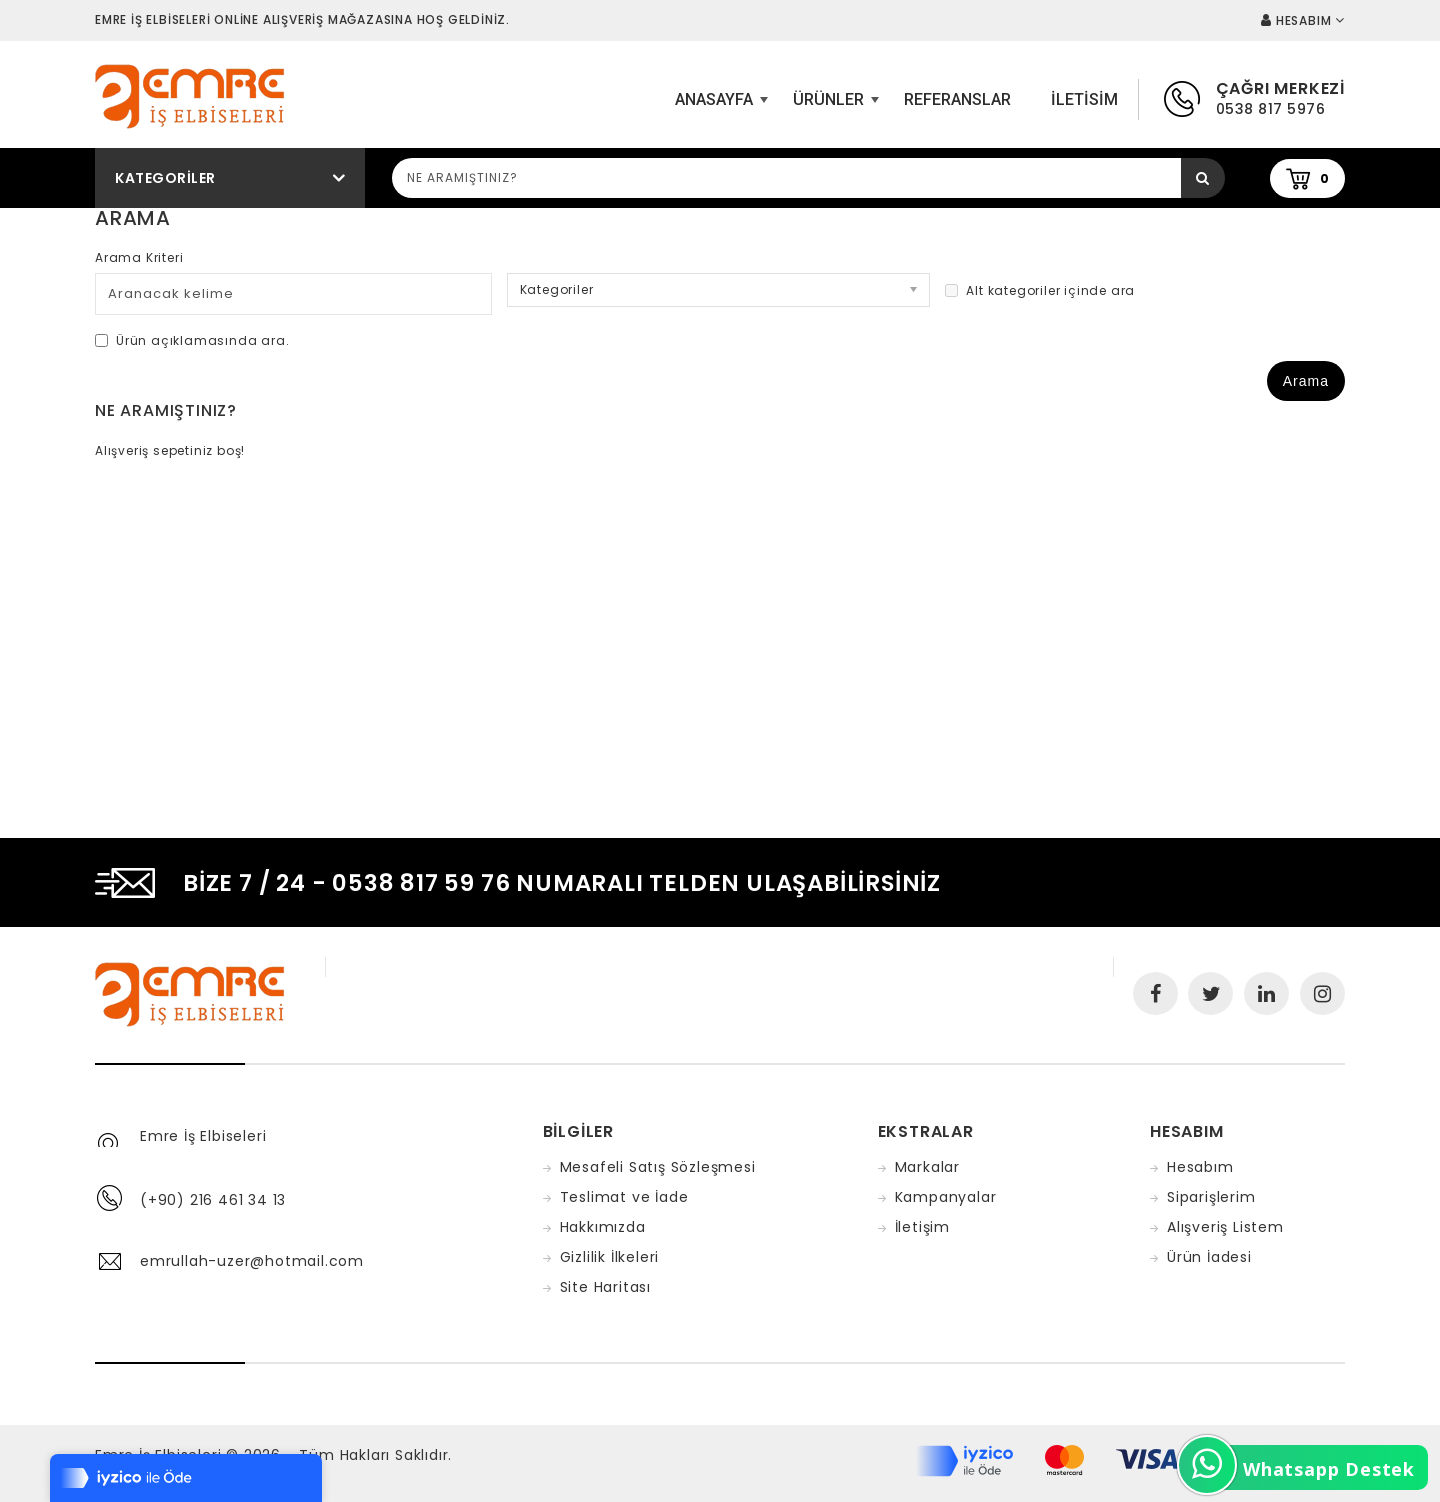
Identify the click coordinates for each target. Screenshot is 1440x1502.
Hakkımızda (603, 1227)
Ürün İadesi (1209, 1257)
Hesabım (1200, 1167)
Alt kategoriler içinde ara (1040, 290)
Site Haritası (605, 1287)
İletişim (922, 1227)
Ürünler (833, 107)
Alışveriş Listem (1225, 1227)
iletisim (1084, 99)
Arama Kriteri (139, 257)
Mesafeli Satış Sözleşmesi (658, 1167)
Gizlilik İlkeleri (610, 1257)
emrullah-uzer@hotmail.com (252, 1261)
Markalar (927, 1167)
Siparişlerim (1211, 1197)
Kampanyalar (946, 1197)
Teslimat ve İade (624, 1197)
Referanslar (957, 99)
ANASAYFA (719, 107)
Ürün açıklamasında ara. (192, 340)
